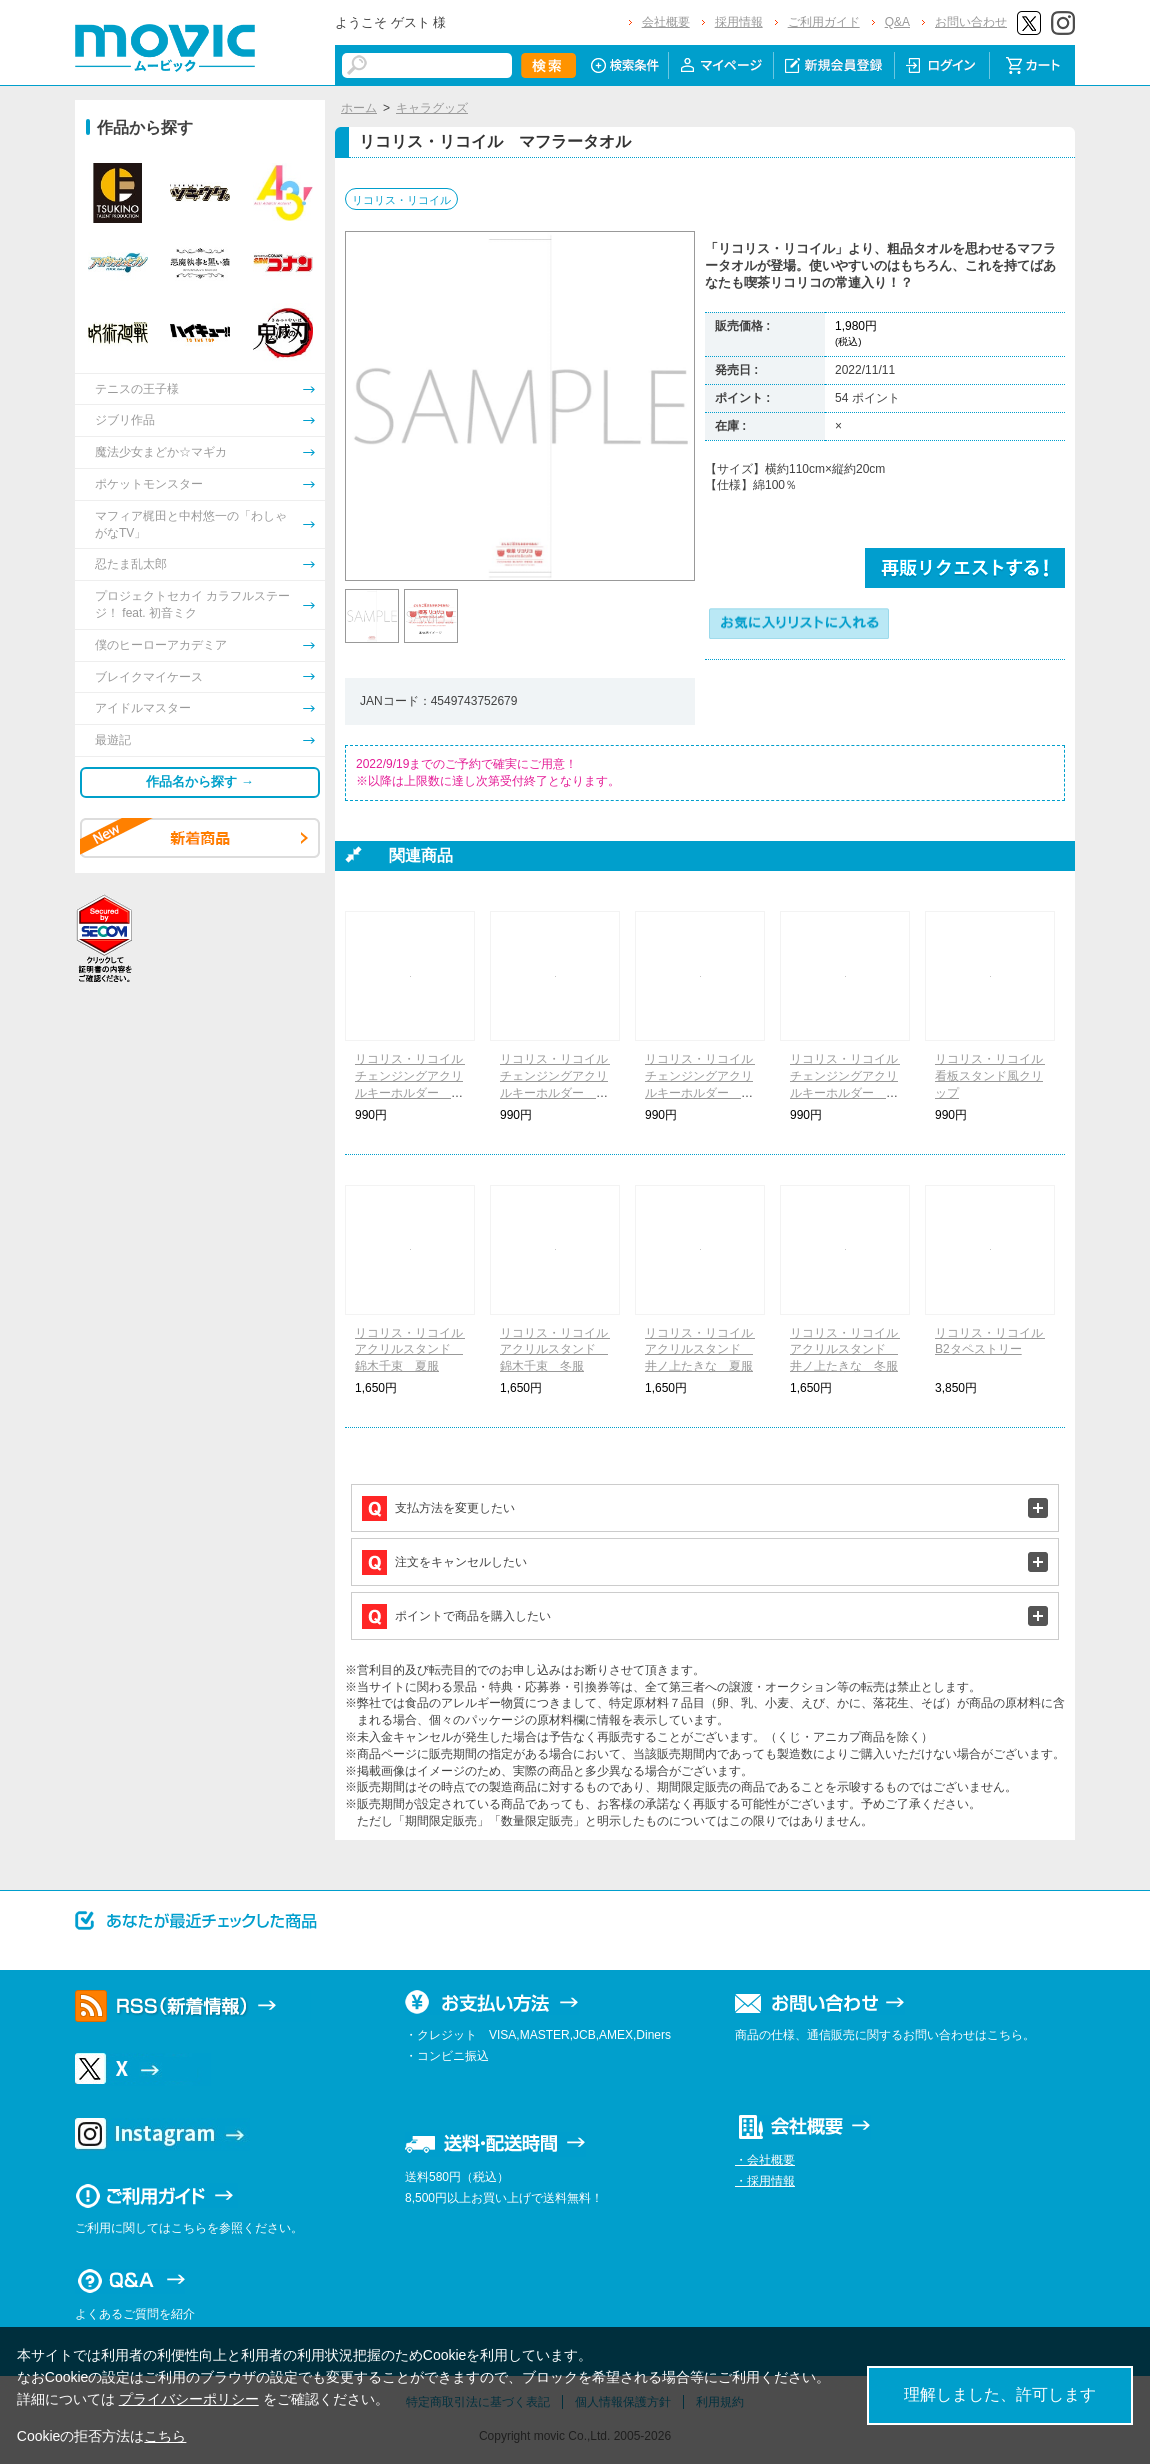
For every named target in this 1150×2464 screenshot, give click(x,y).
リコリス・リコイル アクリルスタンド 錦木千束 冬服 (560, 1350)
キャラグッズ (432, 108)
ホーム (359, 108)
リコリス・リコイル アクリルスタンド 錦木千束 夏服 (415, 1350)
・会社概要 (765, 2160)
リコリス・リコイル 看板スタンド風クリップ (995, 1076)
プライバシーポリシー (189, 2399)
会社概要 (666, 22)
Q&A (897, 22)
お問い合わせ (971, 22)
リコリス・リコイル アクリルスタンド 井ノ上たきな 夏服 (705, 1350)
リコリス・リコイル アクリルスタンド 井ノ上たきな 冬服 (850, 1350)
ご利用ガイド (824, 22)
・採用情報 (765, 2181)
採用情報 (739, 22)
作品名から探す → (200, 781)
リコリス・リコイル (401, 200)
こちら (165, 2436)
